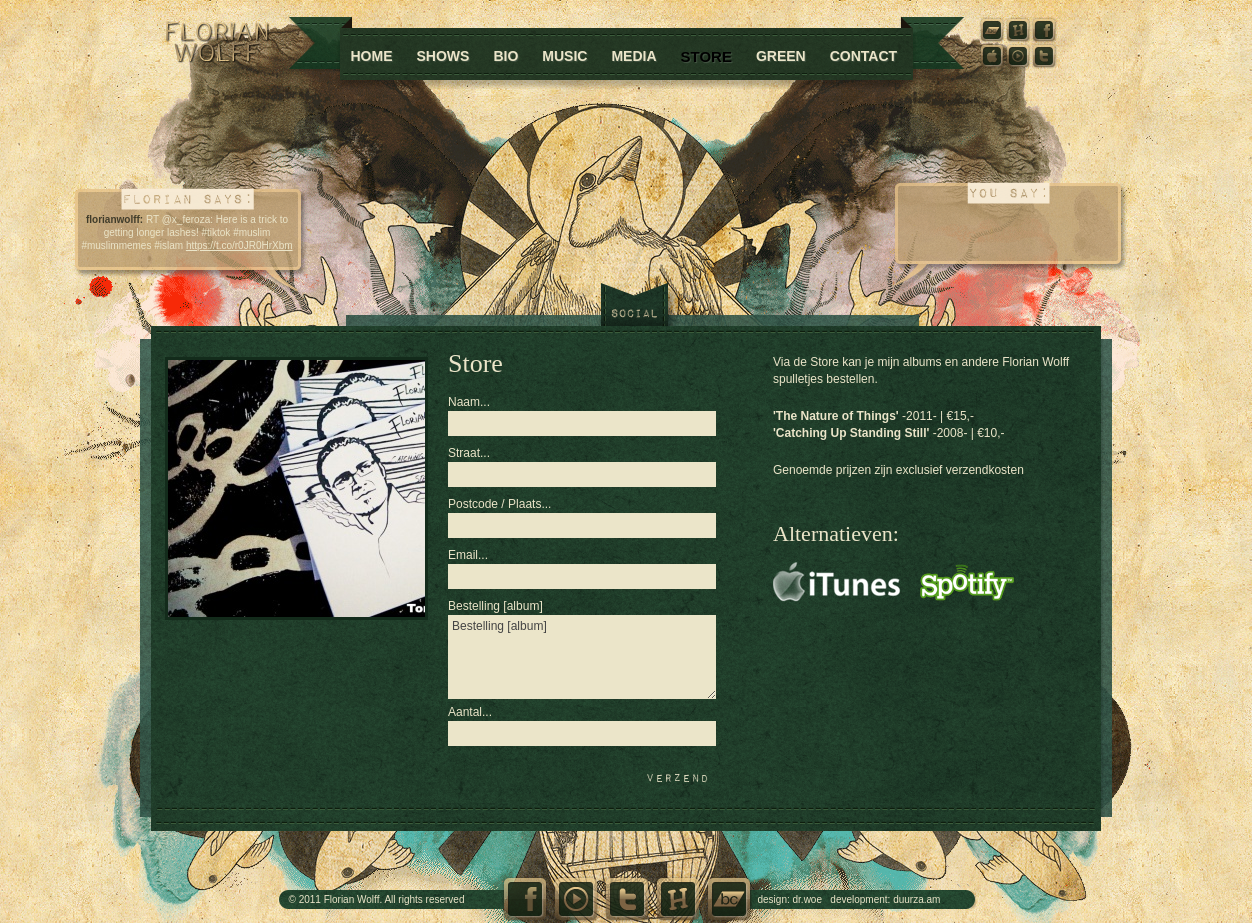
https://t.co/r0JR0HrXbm (239, 245)
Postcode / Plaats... (499, 504)
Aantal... (470, 712)
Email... (468, 555)
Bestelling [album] (495, 606)
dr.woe (807, 899)
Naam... (469, 402)
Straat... (469, 453)
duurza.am (916, 899)
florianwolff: (114, 219)
